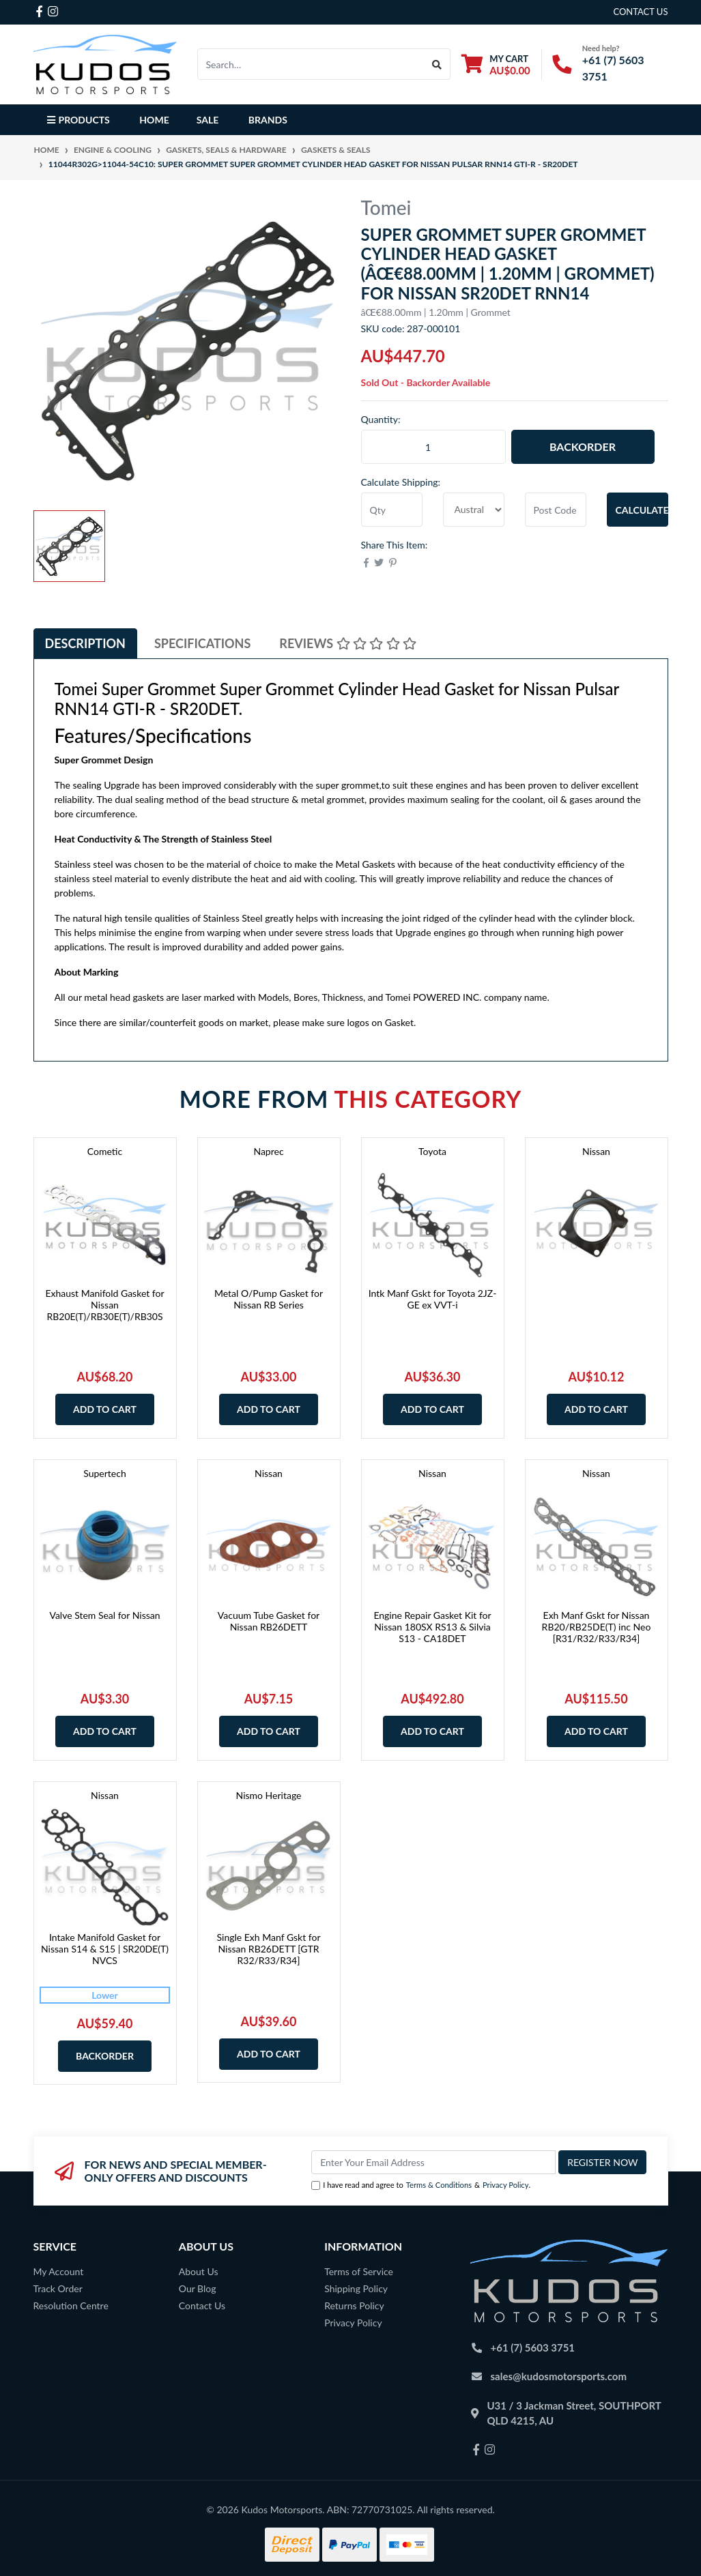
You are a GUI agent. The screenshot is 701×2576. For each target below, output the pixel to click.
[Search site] (437, 64)
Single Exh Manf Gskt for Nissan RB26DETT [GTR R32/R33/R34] (268, 1948)
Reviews (347, 643)
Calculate (642, 510)
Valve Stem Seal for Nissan (104, 1615)
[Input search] (311, 64)
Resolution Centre (71, 2305)
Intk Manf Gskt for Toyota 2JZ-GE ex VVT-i (433, 1299)
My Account (58, 2271)
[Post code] (555, 510)
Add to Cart (105, 1409)
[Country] (473, 510)
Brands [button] (267, 120)
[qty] (392, 510)
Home (154, 120)
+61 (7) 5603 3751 (533, 2347)
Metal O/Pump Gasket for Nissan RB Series (268, 1299)
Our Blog (197, 2288)
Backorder (582, 446)
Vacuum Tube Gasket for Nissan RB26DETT (268, 1621)
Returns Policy (354, 2305)
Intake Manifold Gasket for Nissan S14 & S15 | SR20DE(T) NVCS (105, 1948)
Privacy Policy (505, 2184)
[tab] (85, 643)
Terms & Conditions (439, 2184)
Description (85, 643)
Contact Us (202, 2305)
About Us (198, 2271)
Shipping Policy (356, 2288)
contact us (640, 11)
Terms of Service (358, 2271)
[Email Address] (433, 2162)
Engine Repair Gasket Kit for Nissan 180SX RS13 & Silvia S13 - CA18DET (432, 1626)
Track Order (58, 2288)
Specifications (202, 643)
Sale (208, 120)
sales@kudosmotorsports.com (559, 2376)
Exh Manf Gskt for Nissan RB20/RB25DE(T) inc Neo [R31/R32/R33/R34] (596, 1626)
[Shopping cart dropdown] (496, 64)
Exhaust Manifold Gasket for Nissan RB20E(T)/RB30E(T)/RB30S (104, 1304)
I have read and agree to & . (420, 2185)
